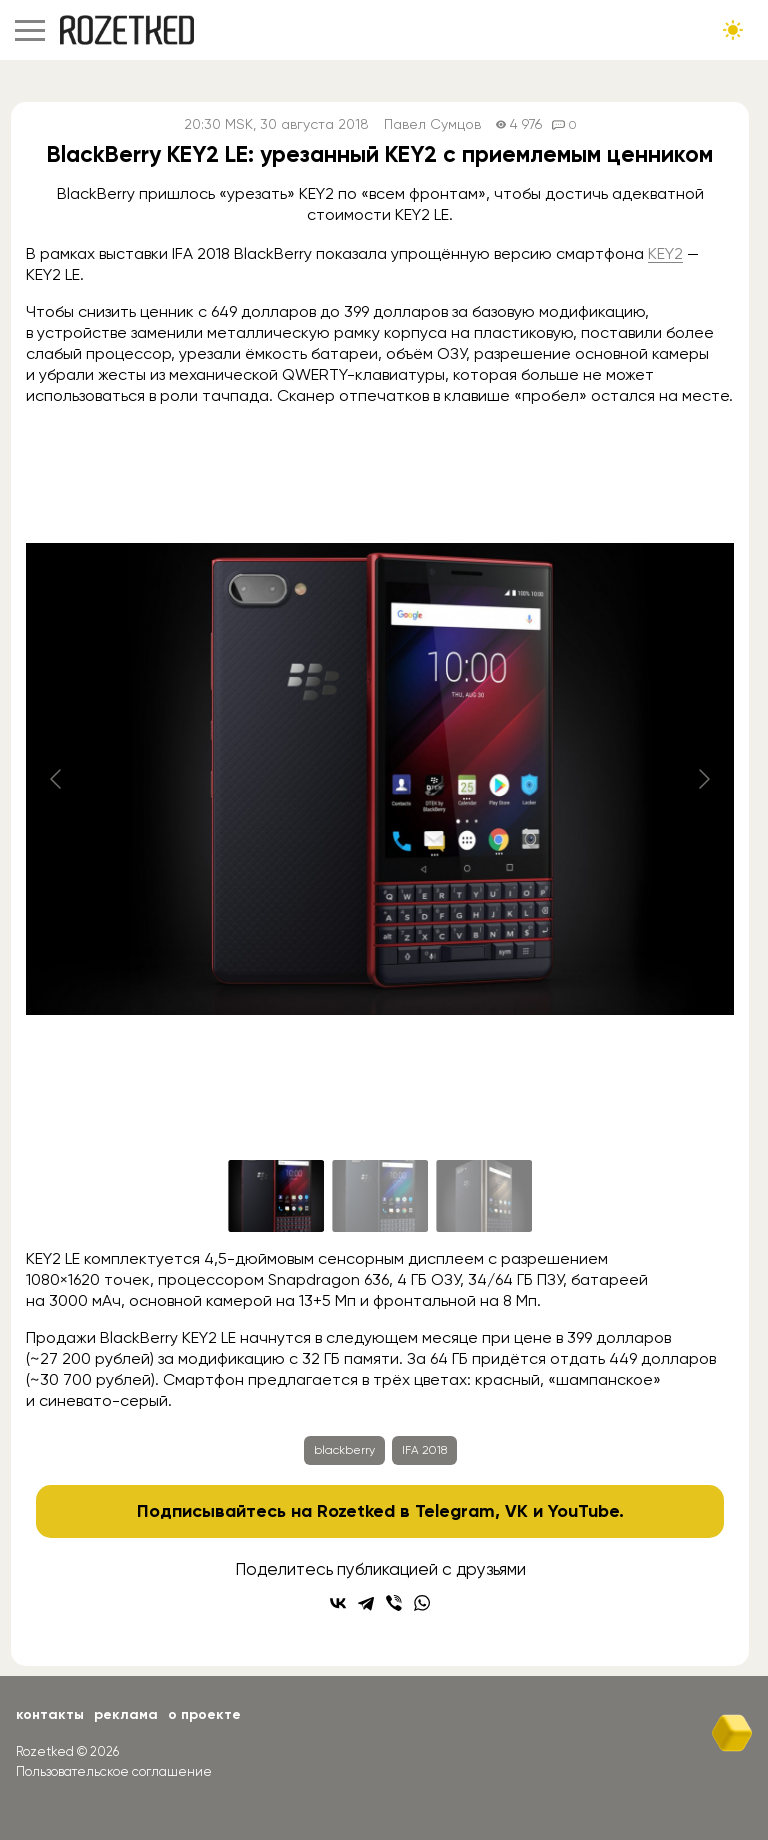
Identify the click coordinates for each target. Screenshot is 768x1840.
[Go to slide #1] (276, 1196)
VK (516, 1511)
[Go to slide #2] (380, 1196)
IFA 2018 (424, 1450)
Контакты (50, 1714)
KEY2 (665, 253)
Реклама (126, 1714)
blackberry (344, 1450)
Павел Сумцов (432, 124)
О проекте (204, 1714)
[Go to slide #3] (484, 1196)
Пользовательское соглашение (114, 1771)
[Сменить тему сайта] (733, 30)
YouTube (583, 1511)
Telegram (455, 1511)
